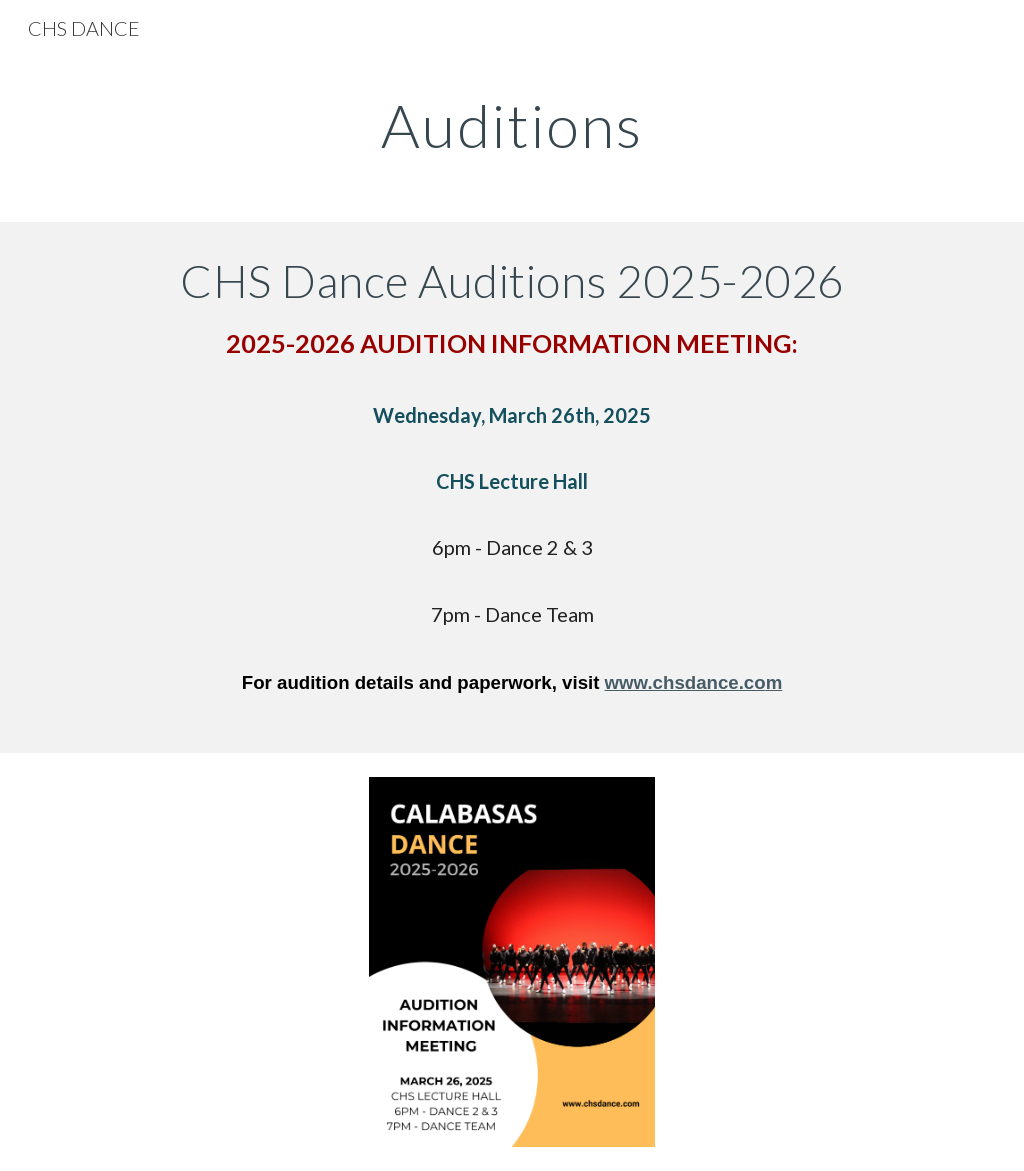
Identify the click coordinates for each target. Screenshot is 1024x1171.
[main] (511, 125)
